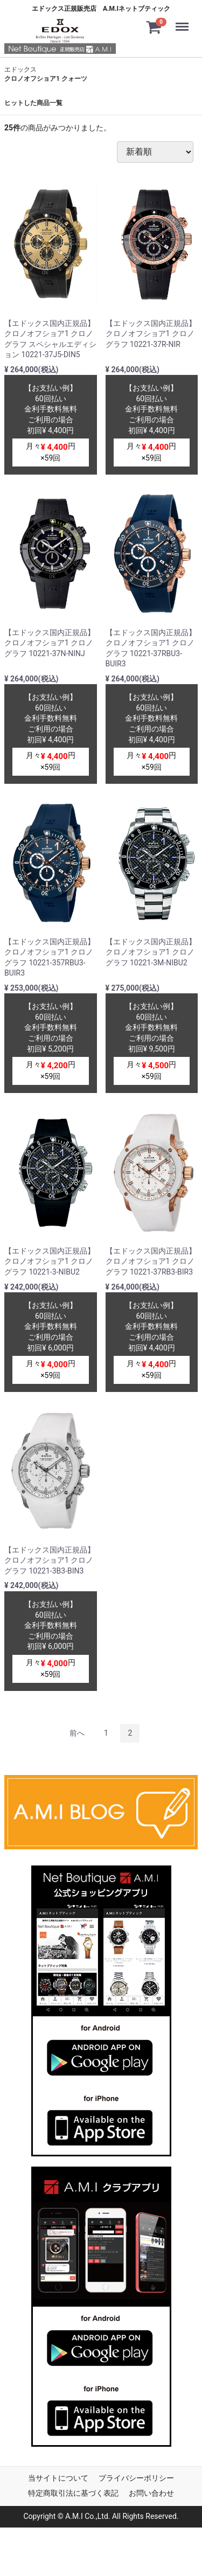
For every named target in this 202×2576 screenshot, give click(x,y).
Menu (184, 21)
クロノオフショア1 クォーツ (45, 78)
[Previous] (77, 1733)
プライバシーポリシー (136, 2478)
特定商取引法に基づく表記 (73, 2493)
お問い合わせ (151, 2493)
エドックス (20, 69)
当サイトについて (58, 2478)
